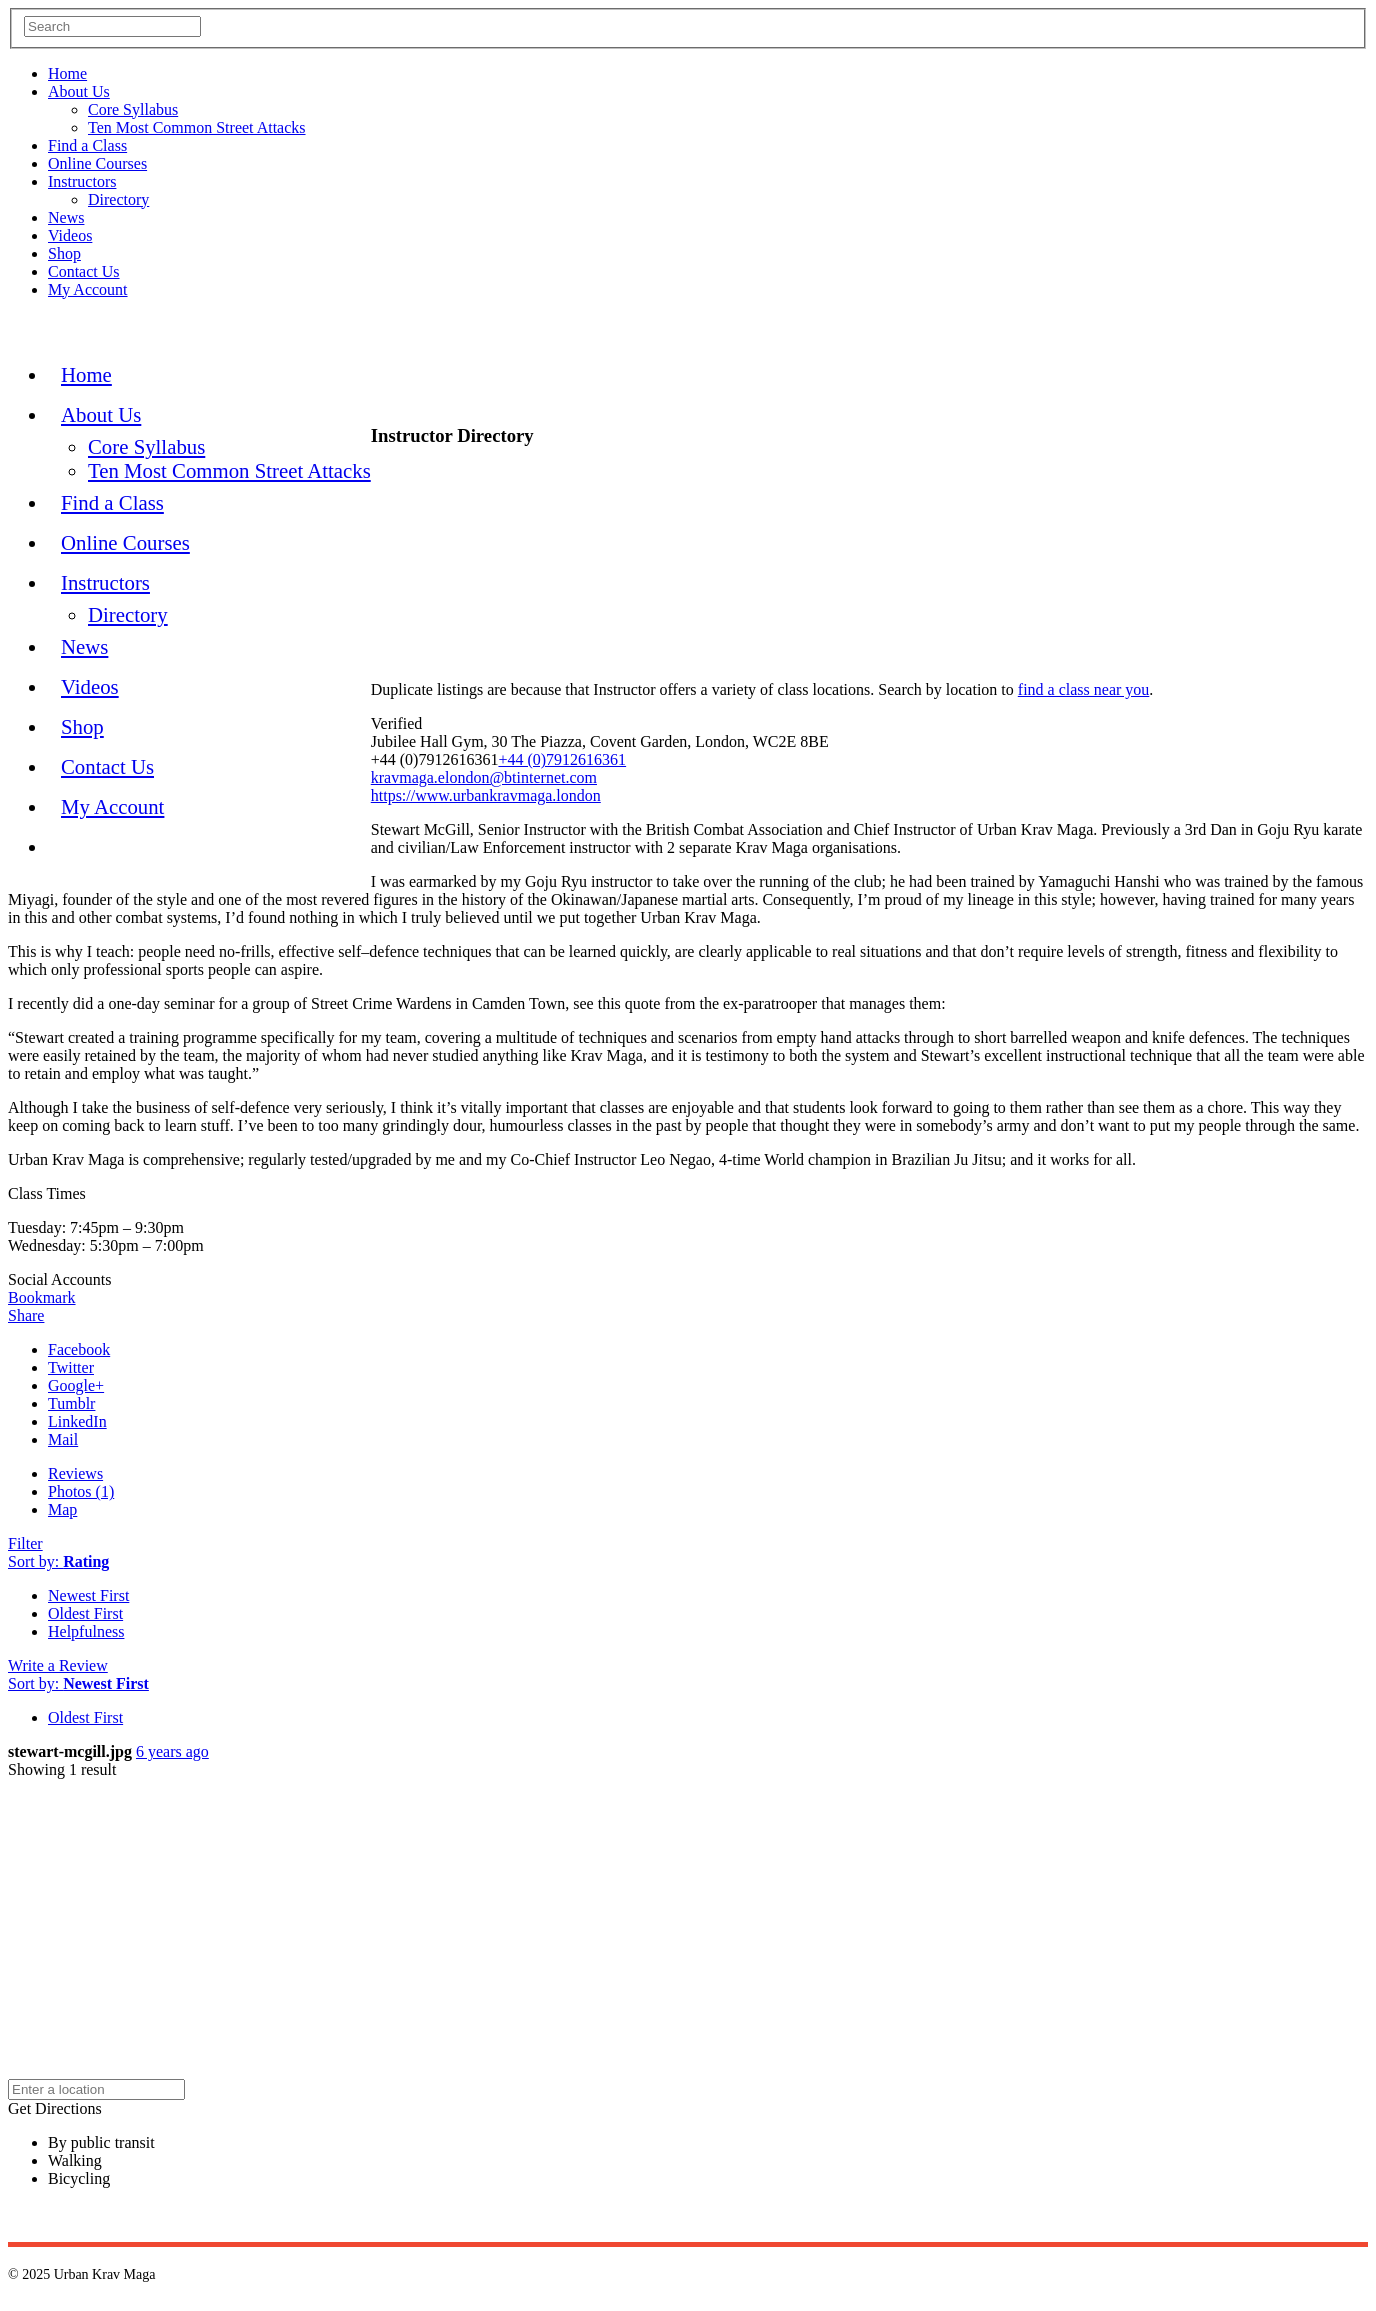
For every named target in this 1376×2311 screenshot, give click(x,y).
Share (26, 1315)
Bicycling (79, 2178)
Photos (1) (81, 1491)
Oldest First (85, 1613)
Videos (70, 235)
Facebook (79, 1349)
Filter (25, 1543)
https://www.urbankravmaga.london (486, 795)
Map (62, 1509)
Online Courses (97, 163)
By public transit (101, 2142)
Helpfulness (86, 1631)
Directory (118, 199)
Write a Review (58, 1665)
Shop (64, 253)
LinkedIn (77, 1421)
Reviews (75, 1473)
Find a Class (87, 145)
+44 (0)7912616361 (562, 759)
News (66, 217)
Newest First (88, 1595)
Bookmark (42, 1297)
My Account (88, 289)
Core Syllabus (133, 109)
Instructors (82, 181)
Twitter (71, 1367)
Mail (63, 1439)
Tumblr (71, 1403)
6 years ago (172, 1751)
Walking (75, 2160)
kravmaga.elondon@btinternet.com (484, 777)
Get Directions (55, 2108)
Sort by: (58, 1561)
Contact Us (84, 271)
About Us (79, 91)
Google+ (76, 1385)
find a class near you (1084, 689)
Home (67, 73)
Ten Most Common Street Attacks (197, 127)
